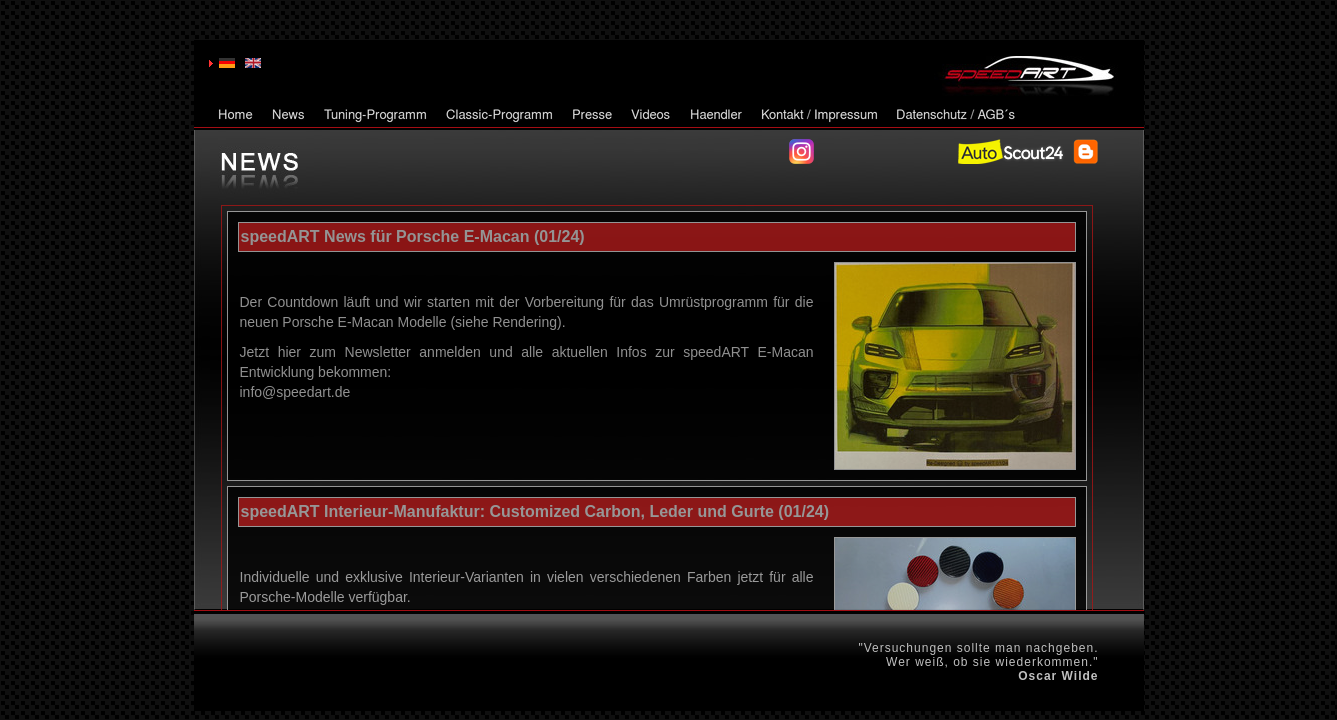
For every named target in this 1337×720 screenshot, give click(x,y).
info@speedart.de (295, 392)
